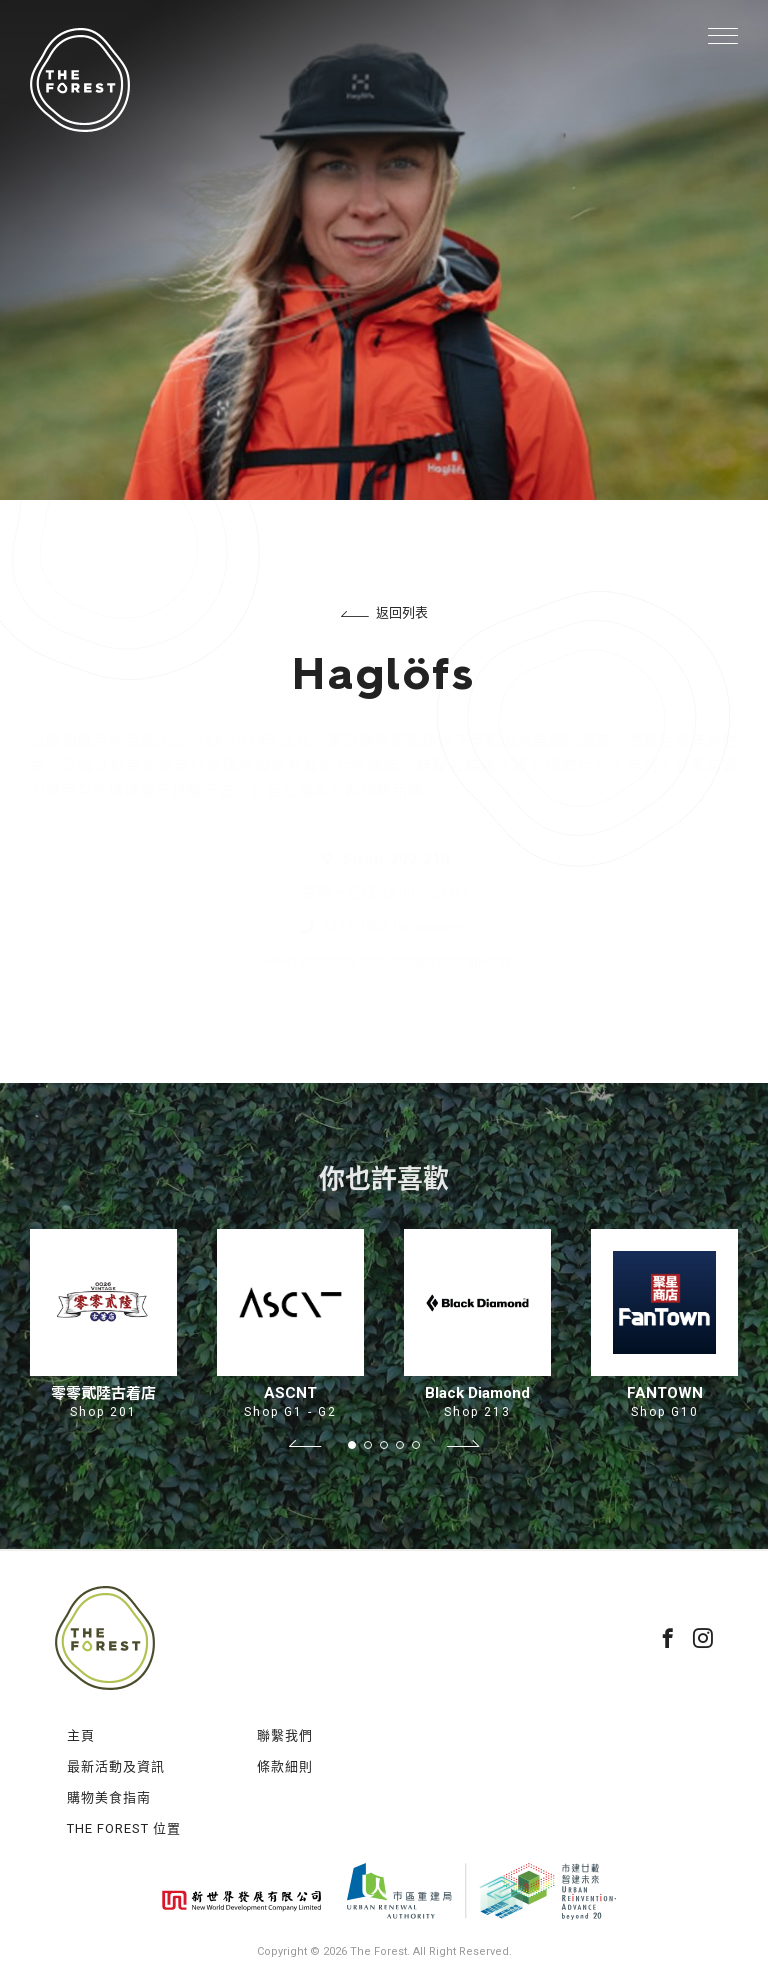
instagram (703, 1638)
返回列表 (384, 612)
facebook (668, 1638)
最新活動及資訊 (116, 1766)
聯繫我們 (285, 1735)
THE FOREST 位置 (124, 1828)
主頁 (81, 1735)
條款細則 (285, 1766)
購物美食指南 (109, 1797)
